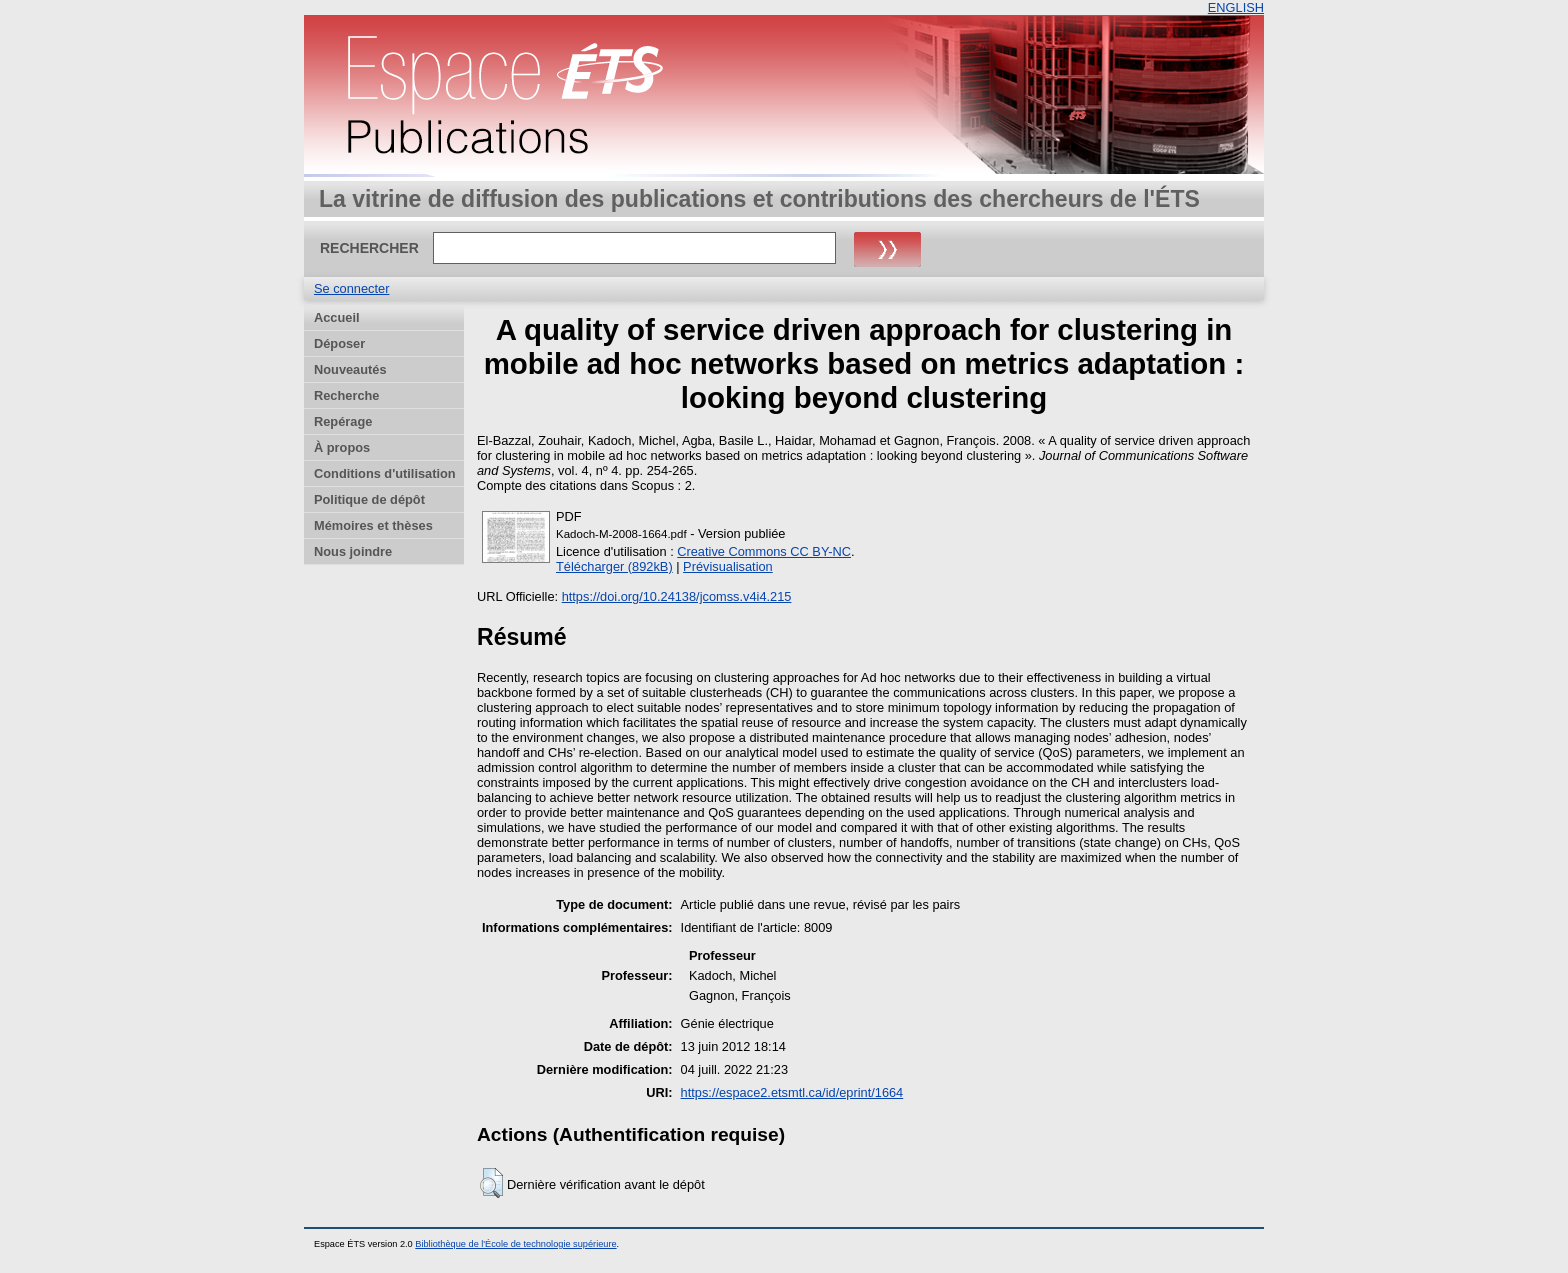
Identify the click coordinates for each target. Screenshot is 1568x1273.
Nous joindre (353, 551)
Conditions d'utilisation (385, 473)
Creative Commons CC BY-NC (764, 551)
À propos (342, 447)
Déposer (339, 343)
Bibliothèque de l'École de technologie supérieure (515, 1244)
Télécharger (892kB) (614, 566)
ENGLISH (1236, 7)
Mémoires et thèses (373, 525)
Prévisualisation (728, 566)
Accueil (337, 317)
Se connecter (351, 288)
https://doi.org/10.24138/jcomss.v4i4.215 (677, 596)
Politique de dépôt (369, 499)
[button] (491, 1183)
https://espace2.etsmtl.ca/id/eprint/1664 (792, 1092)
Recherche (346, 395)
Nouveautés (350, 369)
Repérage (343, 421)
